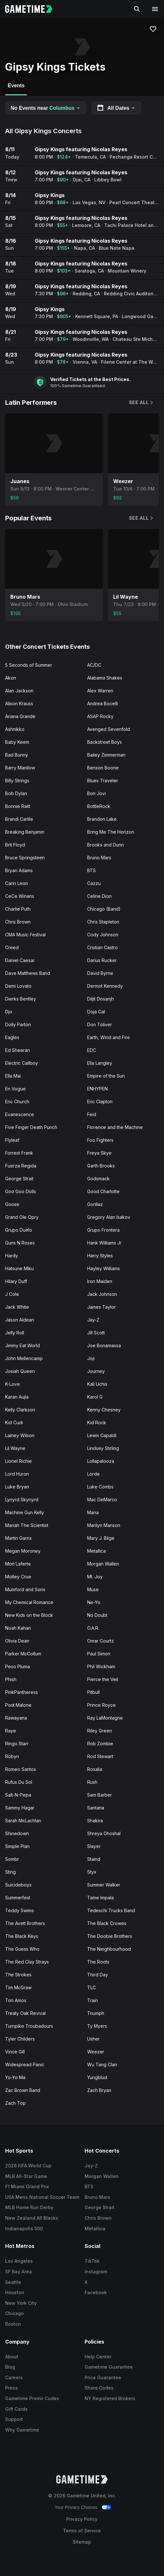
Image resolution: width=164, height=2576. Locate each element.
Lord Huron (17, 1474)
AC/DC (94, 665)
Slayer (94, 1846)
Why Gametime (22, 2430)
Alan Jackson (19, 690)
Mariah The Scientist (26, 1525)
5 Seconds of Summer (28, 665)
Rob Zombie (100, 1743)
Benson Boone (103, 767)
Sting (10, 1872)
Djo (8, 1011)
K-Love (12, 1384)
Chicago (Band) (104, 909)
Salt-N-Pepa (18, 1795)
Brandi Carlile (19, 819)
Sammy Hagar (19, 1807)
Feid (91, 1114)
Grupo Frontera (103, 1230)
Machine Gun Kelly (24, 1512)
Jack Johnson (102, 1294)
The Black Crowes (106, 1923)
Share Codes (99, 2387)
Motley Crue (18, 1576)
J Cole (12, 1294)
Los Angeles (19, 2261)
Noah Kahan (18, 1628)
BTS (91, 870)
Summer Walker (103, 1884)
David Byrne (100, 973)
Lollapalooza (100, 1461)
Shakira (95, 1820)
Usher (93, 2039)
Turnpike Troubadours (29, 2026)
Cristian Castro (102, 947)
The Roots (98, 1962)
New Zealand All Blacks (31, 2218)
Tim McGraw (18, 1987)
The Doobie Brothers (109, 1936)
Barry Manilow (20, 767)
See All (141, 402)
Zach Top (15, 2103)
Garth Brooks (101, 1165)
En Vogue (15, 1088)
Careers (14, 2377)
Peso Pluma (17, 1666)
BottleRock (98, 806)
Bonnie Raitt (17, 806)
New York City (21, 2303)
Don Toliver (99, 1024)
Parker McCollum (23, 1653)
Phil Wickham (101, 1666)
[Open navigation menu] (155, 9)
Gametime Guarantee (109, 2367)
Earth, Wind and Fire (108, 1037)
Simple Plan (17, 1846)
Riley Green (99, 1730)
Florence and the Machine (115, 1127)
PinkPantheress (21, 1692)
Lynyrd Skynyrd (21, 1499)
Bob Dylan (16, 793)
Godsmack (98, 1178)
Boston (13, 2324)
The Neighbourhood (109, 1949)
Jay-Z (93, 1320)
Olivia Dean (17, 1641)
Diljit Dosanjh (100, 999)
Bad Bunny (16, 755)
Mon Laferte (18, 1563)
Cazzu (94, 883)
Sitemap (82, 2542)
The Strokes (18, 1974)
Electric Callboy (21, 1063)
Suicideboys (18, 1884)
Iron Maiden (99, 1281)
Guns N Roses (20, 1242)
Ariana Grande (20, 716)
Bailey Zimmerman (106, 755)
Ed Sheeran (17, 1050)
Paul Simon (98, 1653)
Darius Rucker (102, 960)
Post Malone (18, 1705)
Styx (91, 1872)
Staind (93, 1859)
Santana (95, 1807)
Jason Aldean (19, 1320)
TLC (91, 1987)
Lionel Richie (18, 1461)
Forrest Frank (19, 1153)
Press (11, 2387)
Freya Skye (99, 1153)
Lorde (93, 1474)
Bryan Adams (19, 870)
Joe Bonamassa (104, 1345)
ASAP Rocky (100, 716)
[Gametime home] (32, 9)
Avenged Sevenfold (108, 729)
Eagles (12, 1037)
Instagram (96, 2271)
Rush (92, 1782)
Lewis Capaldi (101, 1435)
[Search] (137, 9)
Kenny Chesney (104, 1409)
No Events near (46, 108)
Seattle (13, 2282)
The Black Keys (21, 1936)
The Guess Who (22, 1949)
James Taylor (101, 1307)
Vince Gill (15, 2051)
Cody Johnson (102, 934)
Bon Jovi (96, 793)
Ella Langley (99, 1063)
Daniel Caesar (20, 960)
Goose (12, 1204)
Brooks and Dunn (105, 844)
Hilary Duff (16, 1281)
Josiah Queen (20, 1371)
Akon (10, 678)
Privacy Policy (81, 2519)
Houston (14, 2292)
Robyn (12, 1756)
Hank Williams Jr (104, 1242)
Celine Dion (99, 896)
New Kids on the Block (29, 1615)
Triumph (95, 2013)
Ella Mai (13, 1076)
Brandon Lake (102, 819)
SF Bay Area (18, 2271)
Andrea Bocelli (102, 703)
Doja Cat (96, 1011)
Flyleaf (12, 1140)
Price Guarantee (103, 2377)
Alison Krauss (19, 703)
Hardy (11, 1255)
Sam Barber (99, 1795)
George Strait (19, 1178)
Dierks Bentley (20, 999)
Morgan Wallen (103, 1563)
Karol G (95, 1397)
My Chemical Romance (29, 1602)
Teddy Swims (19, 1910)
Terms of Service (82, 2530)
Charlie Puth (18, 909)
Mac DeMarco (102, 1499)
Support (14, 2419)
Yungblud (97, 2077)
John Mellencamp (24, 1358)
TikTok (92, 2261)
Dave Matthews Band (27, 973)
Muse (93, 1589)
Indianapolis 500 (24, 2228)
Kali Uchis (97, 1384)
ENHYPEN (97, 1088)
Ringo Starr (17, 1743)
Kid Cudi (14, 1422)
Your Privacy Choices (76, 2507)
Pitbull (93, 1692)
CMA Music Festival (25, 934)
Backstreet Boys (104, 742)
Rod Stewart (100, 1756)
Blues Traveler (102, 780)
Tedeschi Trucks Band (111, 1910)
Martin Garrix (18, 1538)
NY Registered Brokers (110, 2398)
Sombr (12, 1859)
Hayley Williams (103, 1268)
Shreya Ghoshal (104, 1833)
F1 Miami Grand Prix (27, 2186)
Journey (96, 1371)
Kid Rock (96, 1422)
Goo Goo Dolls (20, 1191)
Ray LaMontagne (105, 1718)
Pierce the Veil (102, 1679)
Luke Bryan (17, 1486)
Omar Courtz (100, 1641)
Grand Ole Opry (22, 1217)
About (11, 2356)
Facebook (96, 2292)
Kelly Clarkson (20, 1409)
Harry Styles (100, 1255)
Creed (12, 947)
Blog (10, 2367)
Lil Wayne (15, 1448)
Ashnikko (14, 729)
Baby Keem (17, 742)
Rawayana (16, 1718)
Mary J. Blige (100, 1538)
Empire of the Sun (106, 1076)
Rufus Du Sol (18, 1782)
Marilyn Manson (103, 1525)
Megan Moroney (23, 1551)
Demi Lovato (18, 986)
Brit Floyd (15, 844)
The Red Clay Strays (27, 1962)
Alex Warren (100, 690)
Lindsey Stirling (103, 1448)
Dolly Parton (18, 1024)
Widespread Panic (24, 2064)
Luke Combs (100, 1486)
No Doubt (97, 1615)
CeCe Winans (19, 896)
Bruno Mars (99, 857)
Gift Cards (16, 2409)
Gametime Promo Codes (32, 2398)
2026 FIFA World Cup (28, 2165)
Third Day (97, 1974)
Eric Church (17, 1101)
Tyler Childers (20, 2039)
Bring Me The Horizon (110, 832)
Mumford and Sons (25, 1589)
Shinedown (17, 1833)
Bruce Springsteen (25, 857)
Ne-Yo (93, 1602)
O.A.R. (93, 1628)
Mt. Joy (95, 1576)
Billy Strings (17, 780)
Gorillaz (95, 1204)
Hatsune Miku (19, 1268)
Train (92, 2000)
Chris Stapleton (103, 921)
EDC (91, 1050)
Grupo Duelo (18, 1230)
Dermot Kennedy (105, 986)
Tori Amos (15, 2000)
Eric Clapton (100, 1101)
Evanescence (19, 1114)
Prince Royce (101, 1705)
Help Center (98, 2356)
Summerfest (17, 1897)
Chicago (14, 2313)
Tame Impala (100, 1897)
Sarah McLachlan (23, 1820)
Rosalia (94, 1769)
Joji (91, 1358)
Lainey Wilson (19, 1435)
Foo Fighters (100, 1140)
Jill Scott (96, 1332)
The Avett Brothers (25, 1923)
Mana (93, 1512)
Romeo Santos (20, 1769)
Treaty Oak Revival (25, 2013)
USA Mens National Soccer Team (42, 2197)
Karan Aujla (17, 1397)
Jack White (17, 1307)
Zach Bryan (99, 2090)
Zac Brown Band (22, 2090)
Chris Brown (18, 921)
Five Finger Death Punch (31, 1127)
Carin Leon (16, 883)
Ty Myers (97, 2026)
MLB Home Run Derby (29, 2207)
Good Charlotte (103, 1191)
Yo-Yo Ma (15, 2077)
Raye (10, 1730)
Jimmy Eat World (22, 1345)
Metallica (96, 1551)
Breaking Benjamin (24, 832)
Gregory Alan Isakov (108, 1217)
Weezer (95, 2051)
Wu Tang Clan (102, 2064)
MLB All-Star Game (26, 2176)
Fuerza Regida (20, 1165)
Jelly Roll (14, 1332)
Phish (10, 1679)
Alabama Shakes (104, 678)
